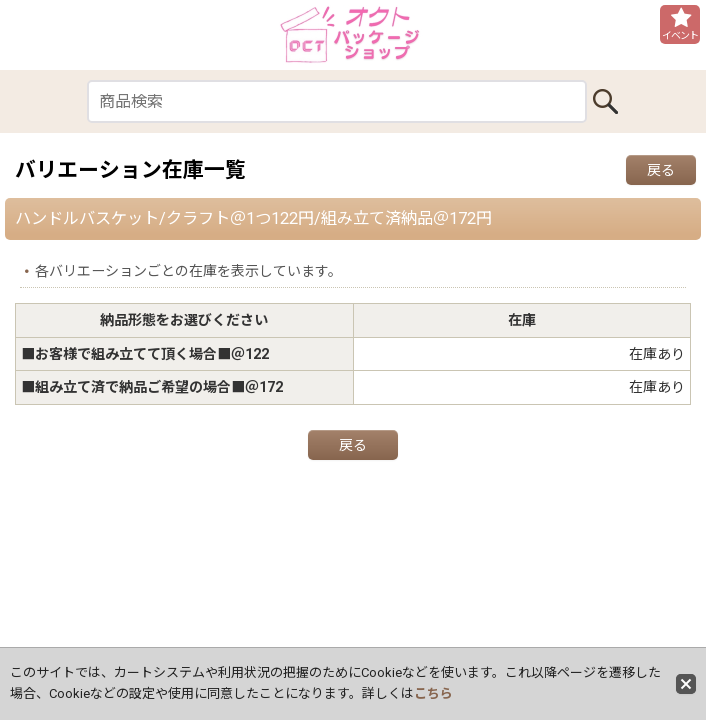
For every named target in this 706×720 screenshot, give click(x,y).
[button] (680, 24)
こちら (433, 693)
